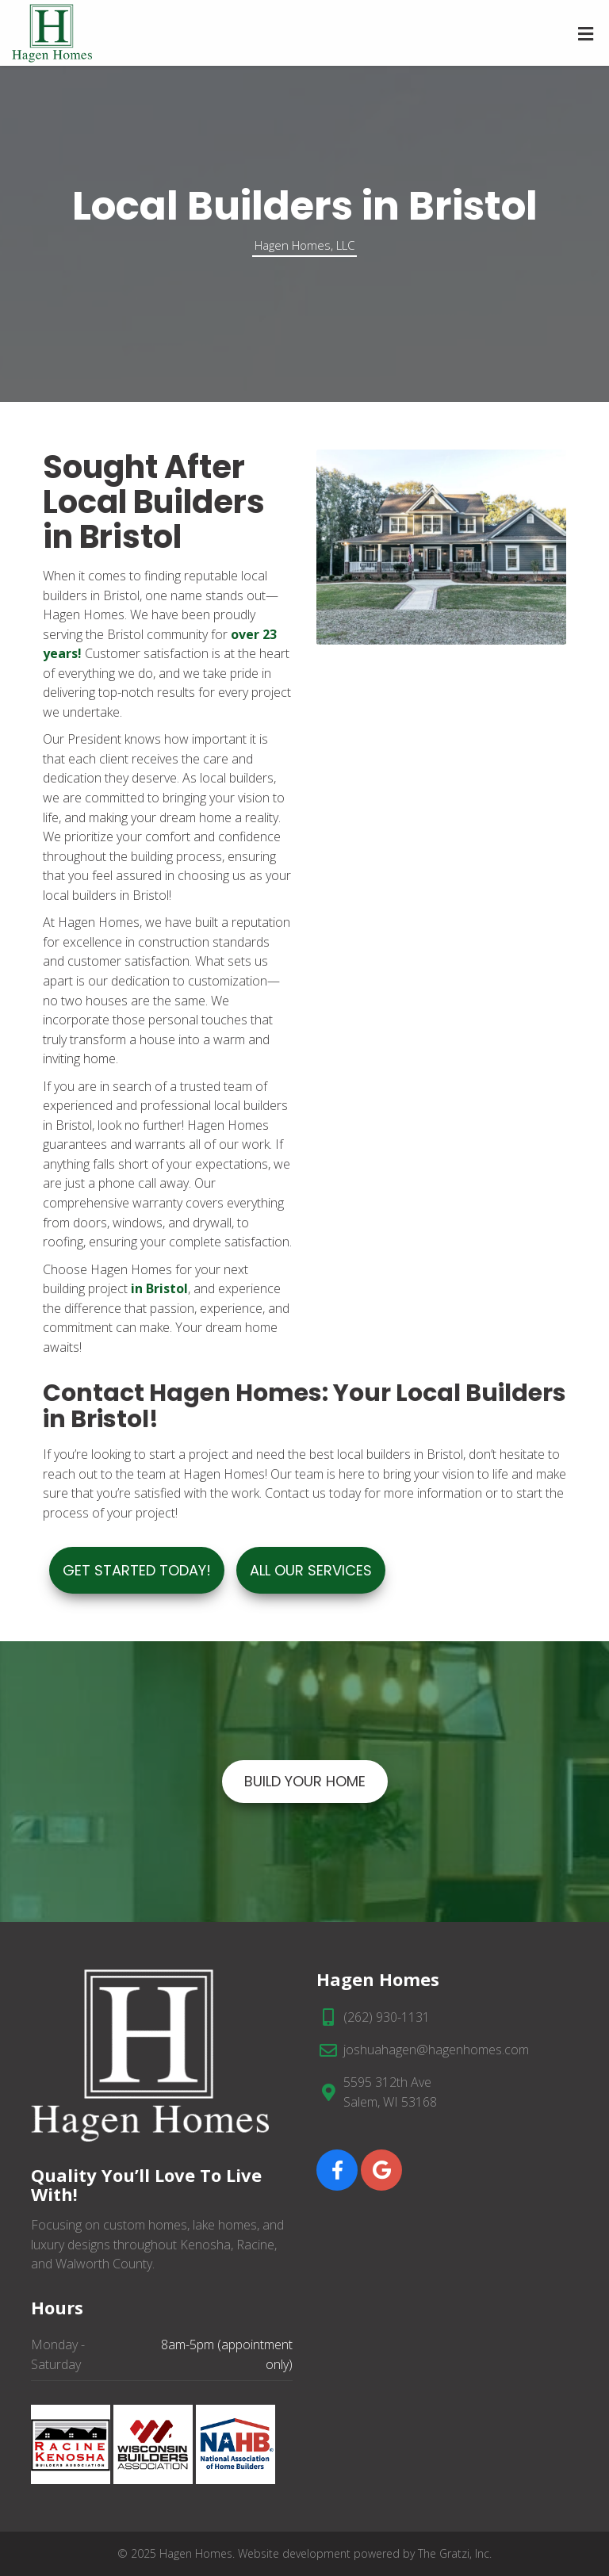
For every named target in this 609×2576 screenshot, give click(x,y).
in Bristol (159, 1288)
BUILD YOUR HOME (305, 1781)
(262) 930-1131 (386, 2017)
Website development (294, 2553)
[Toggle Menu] (585, 34)
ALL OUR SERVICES (311, 1570)
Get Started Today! (137, 1570)
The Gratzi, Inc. (455, 2553)
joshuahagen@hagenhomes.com (436, 2049)
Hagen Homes (195, 2553)
